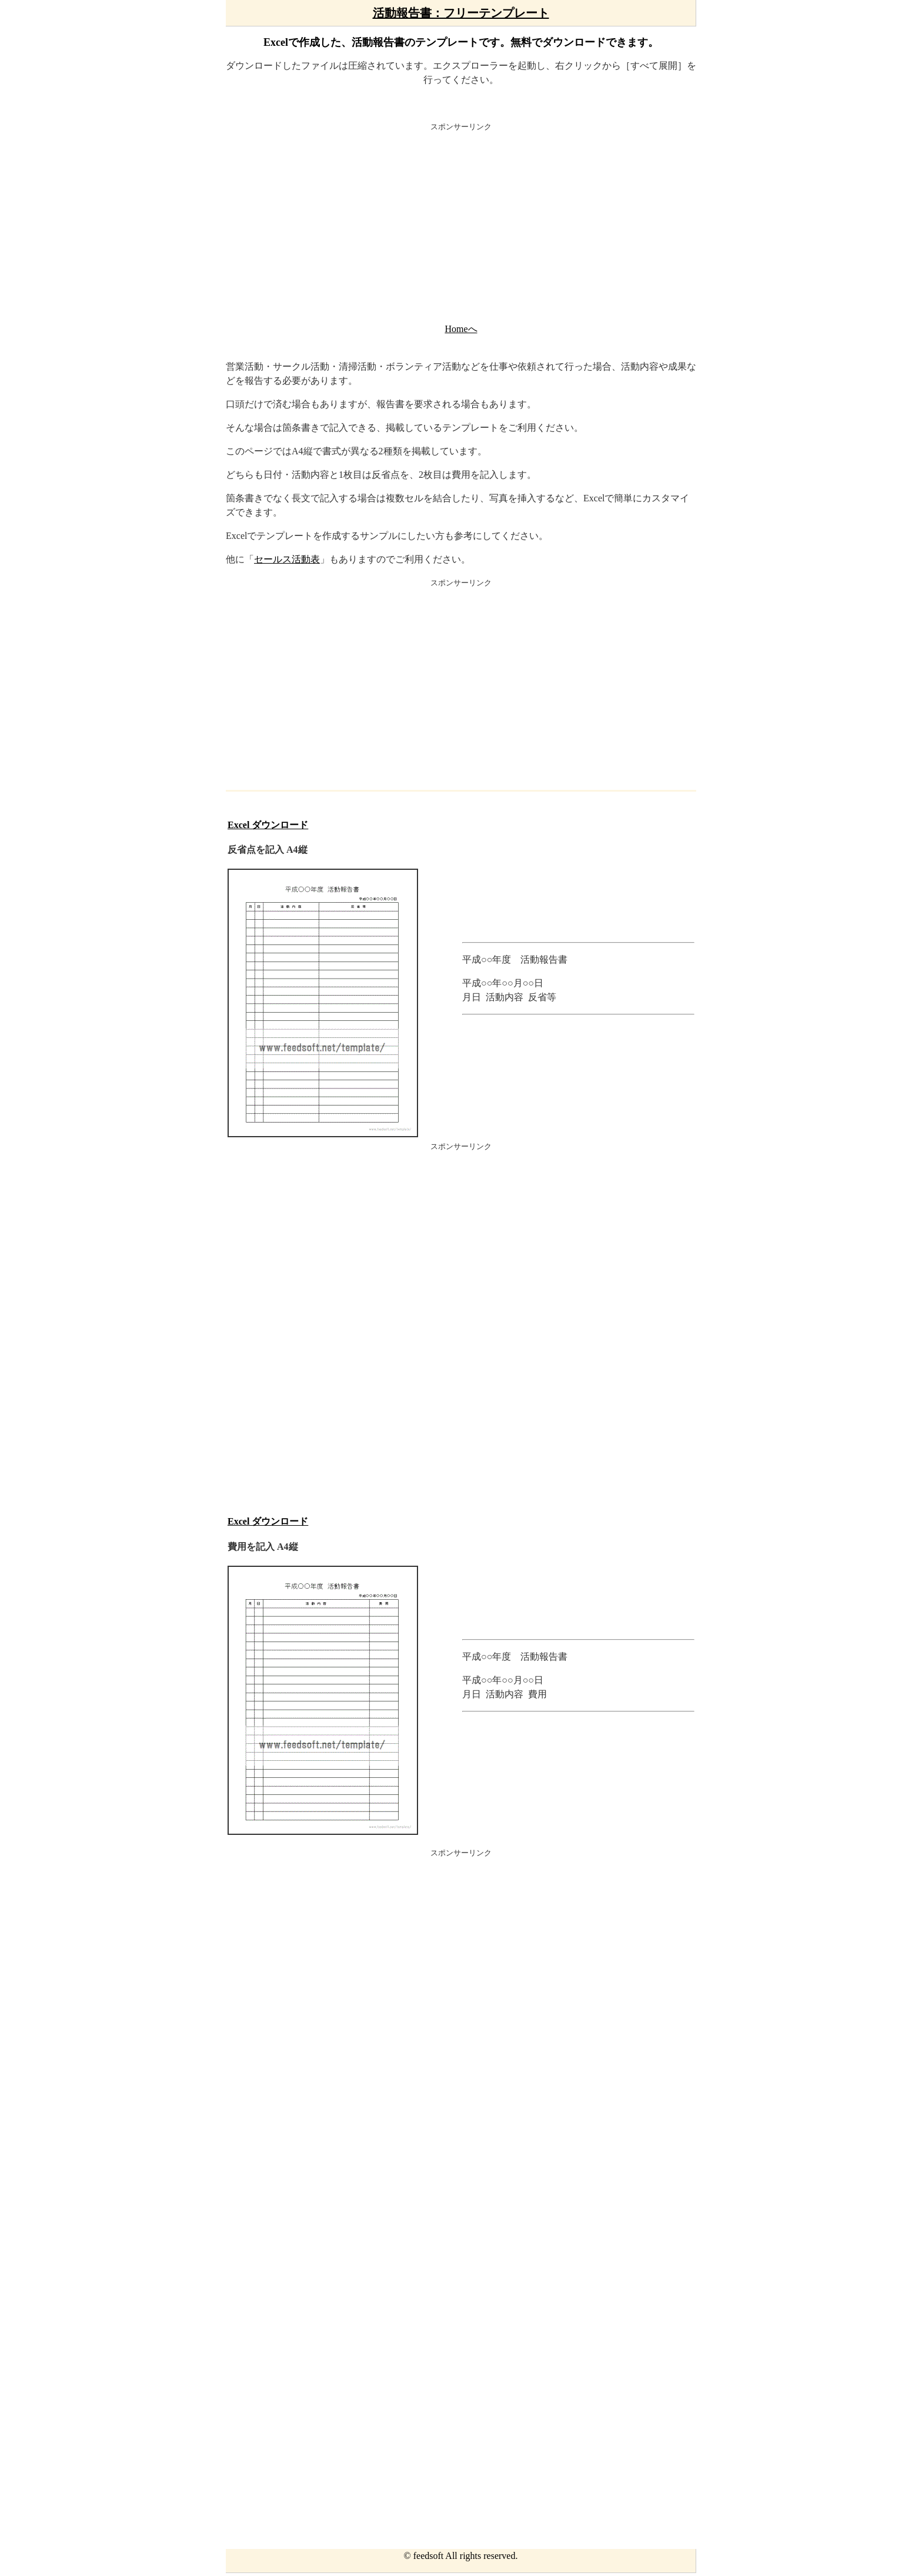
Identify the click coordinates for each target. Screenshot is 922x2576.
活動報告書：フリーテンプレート (461, 12)
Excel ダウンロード (268, 825)
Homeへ (461, 329)
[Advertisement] (461, 225)
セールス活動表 (287, 559)
